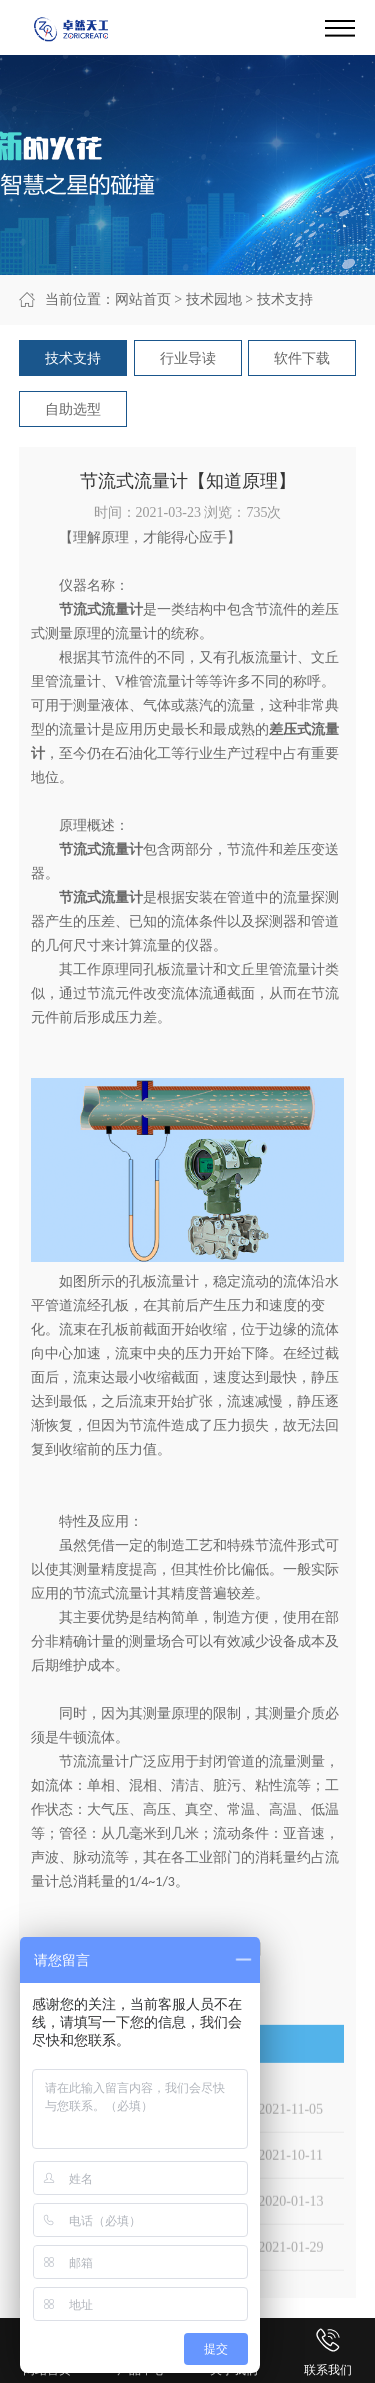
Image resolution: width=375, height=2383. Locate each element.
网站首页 (143, 299)
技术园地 (214, 299)
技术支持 (285, 299)
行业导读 (188, 358)
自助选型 (73, 409)
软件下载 (302, 358)
